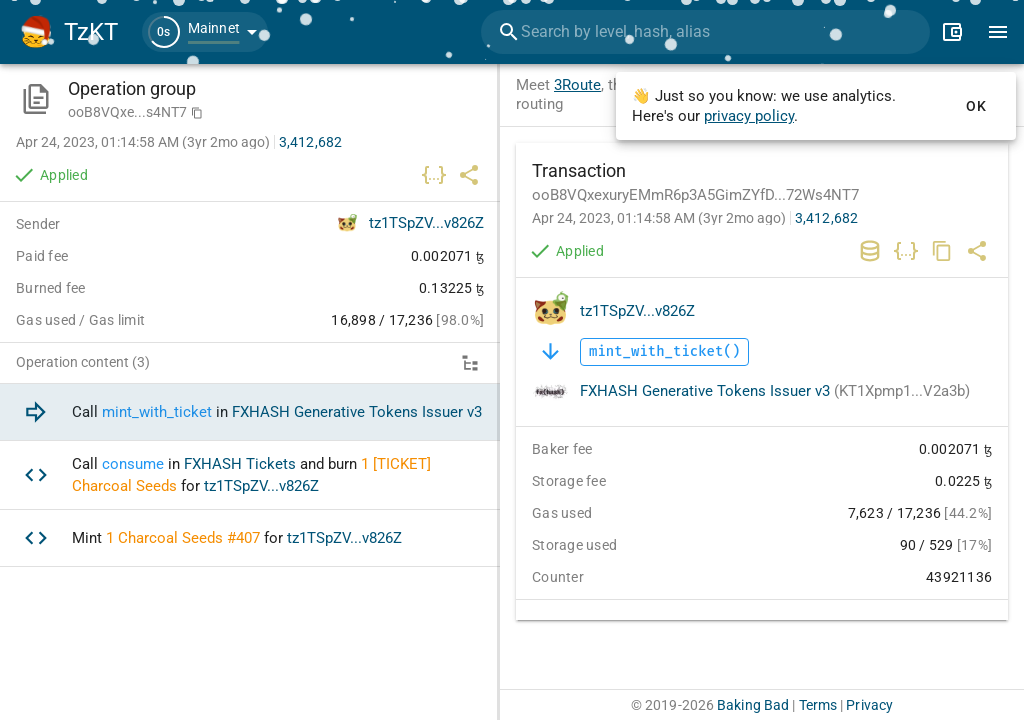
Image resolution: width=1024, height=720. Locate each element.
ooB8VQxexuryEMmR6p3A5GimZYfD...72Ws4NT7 (695, 195)
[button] (205, 32)
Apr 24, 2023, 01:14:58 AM (659, 218)
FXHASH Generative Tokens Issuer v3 (775, 391)
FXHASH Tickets (240, 464)
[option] (250, 412)
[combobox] (705, 32)
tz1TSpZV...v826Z (637, 311)
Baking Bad (753, 705)
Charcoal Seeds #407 (189, 538)
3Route (577, 85)
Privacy (869, 705)
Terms (818, 705)
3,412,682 (826, 218)
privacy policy (749, 116)
